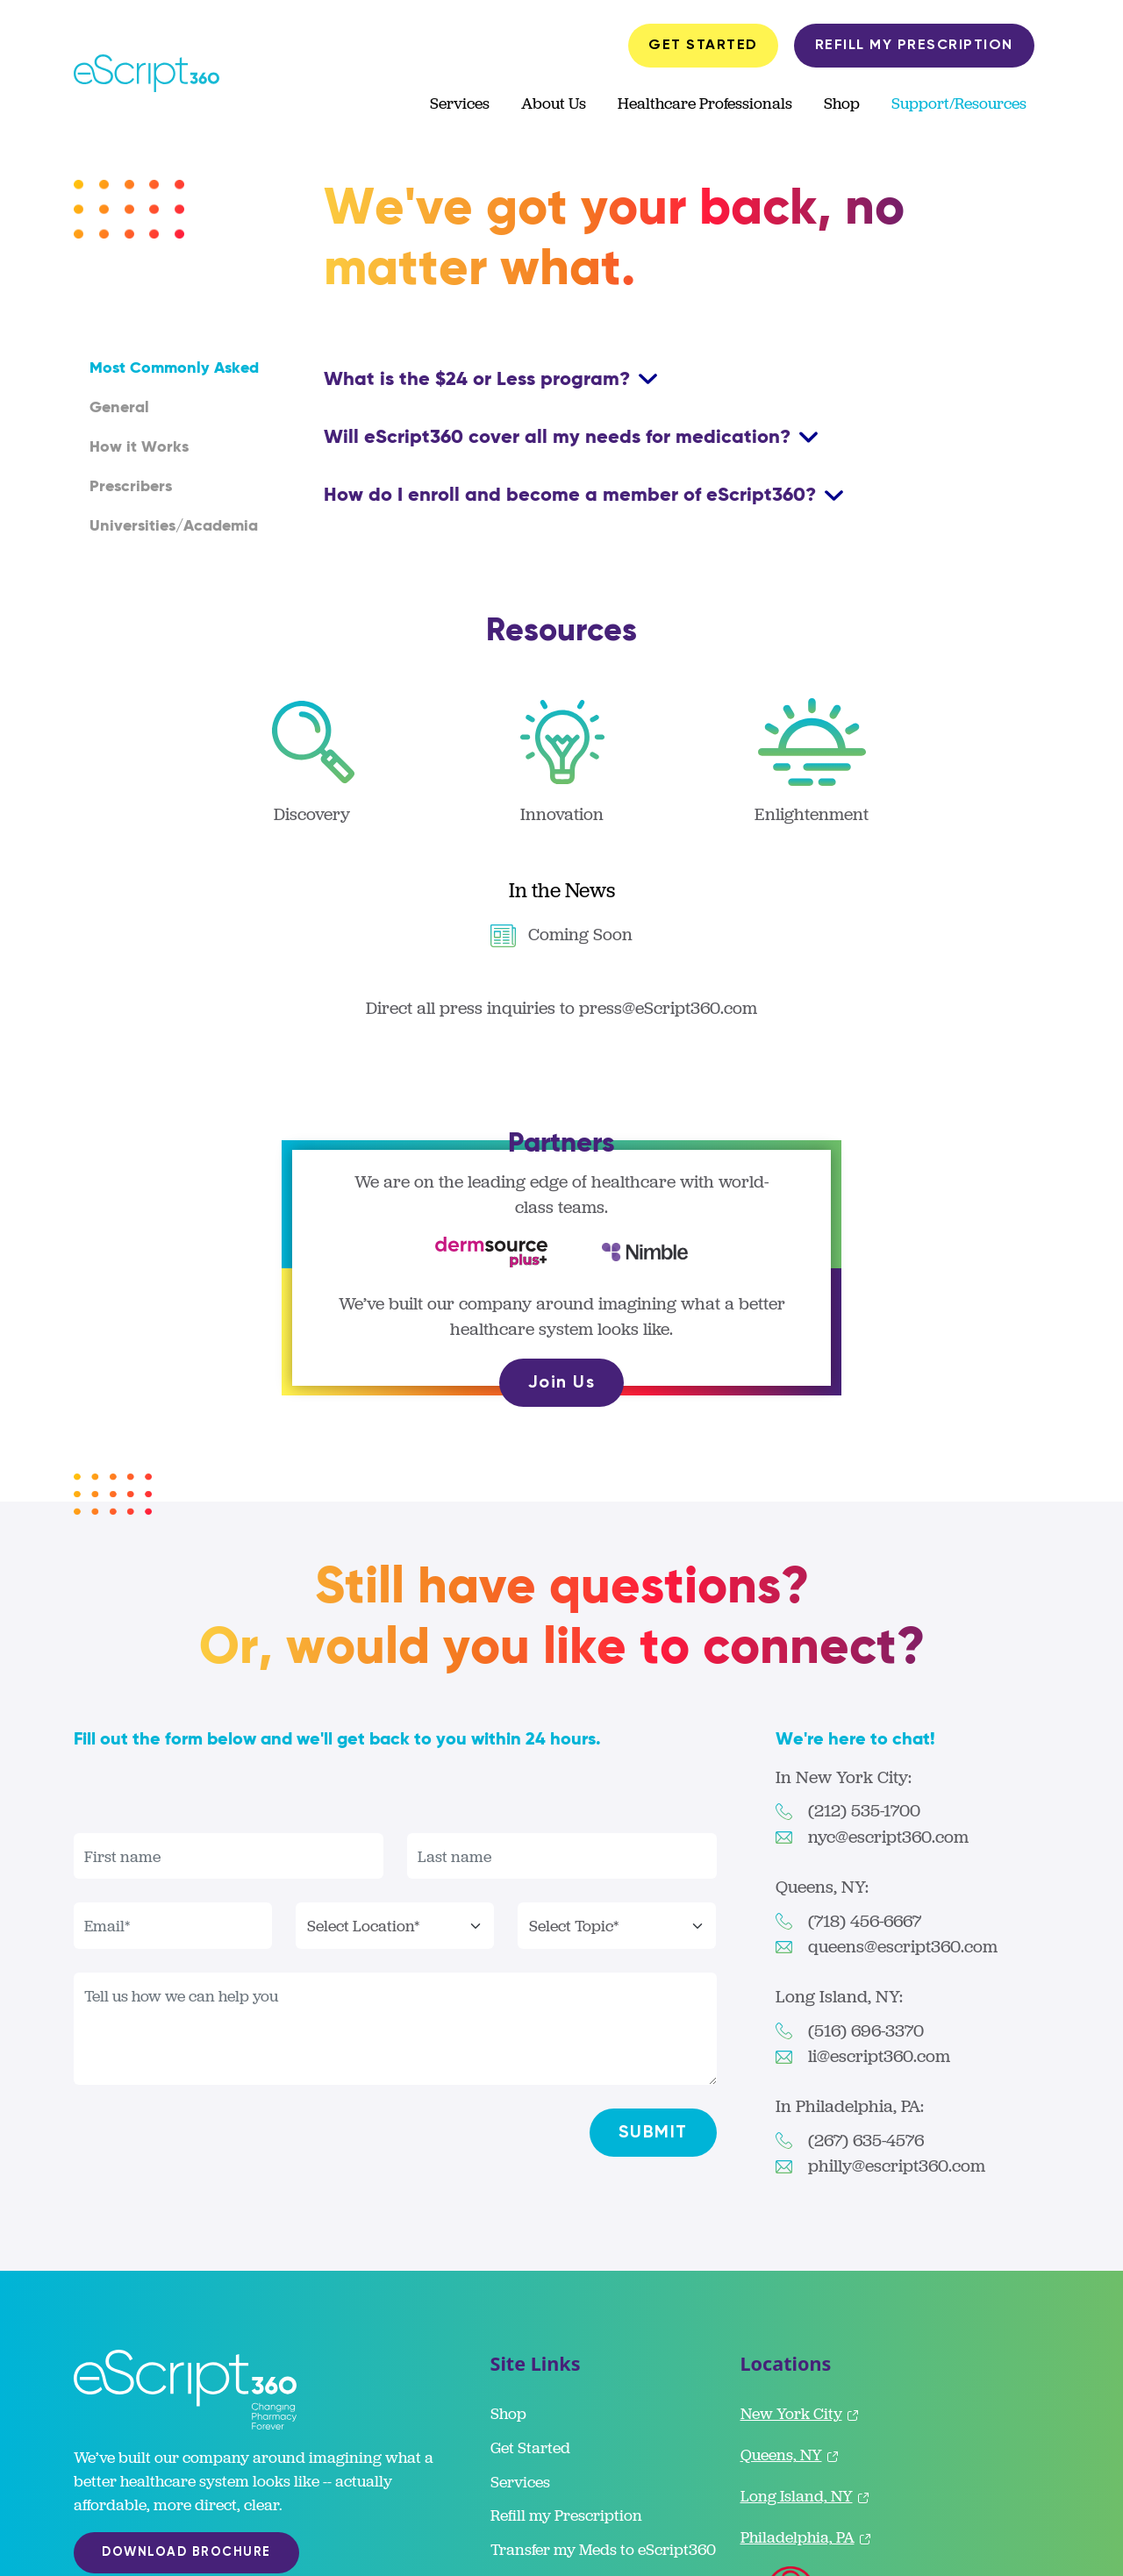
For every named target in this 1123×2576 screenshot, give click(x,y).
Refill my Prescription (566, 2515)
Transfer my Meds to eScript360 (603, 2549)
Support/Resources (958, 103)
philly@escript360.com (896, 2166)
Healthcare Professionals (705, 103)
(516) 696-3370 (866, 2031)
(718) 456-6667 (864, 1921)
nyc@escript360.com (888, 1837)
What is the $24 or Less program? (479, 379)
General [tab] (119, 408)
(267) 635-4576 (866, 2140)
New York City (800, 2413)
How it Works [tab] (139, 447)
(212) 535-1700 (864, 1811)
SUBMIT (653, 2132)
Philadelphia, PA (806, 2537)
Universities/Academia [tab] (173, 526)
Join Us (562, 1382)
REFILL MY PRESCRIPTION (914, 45)
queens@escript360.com (903, 1947)
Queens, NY (790, 2454)
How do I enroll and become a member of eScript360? (572, 495)
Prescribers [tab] (130, 487)
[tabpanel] (687, 436)
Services (460, 103)
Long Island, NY (805, 2496)
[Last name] (562, 1856)
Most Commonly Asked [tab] (174, 368)
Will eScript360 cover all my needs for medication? (560, 436)
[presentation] (207, 1799)
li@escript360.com (879, 2056)
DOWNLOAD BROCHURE (186, 2552)
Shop (842, 103)
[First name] (228, 1856)
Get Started (530, 2447)
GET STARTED (703, 45)
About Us (553, 103)
